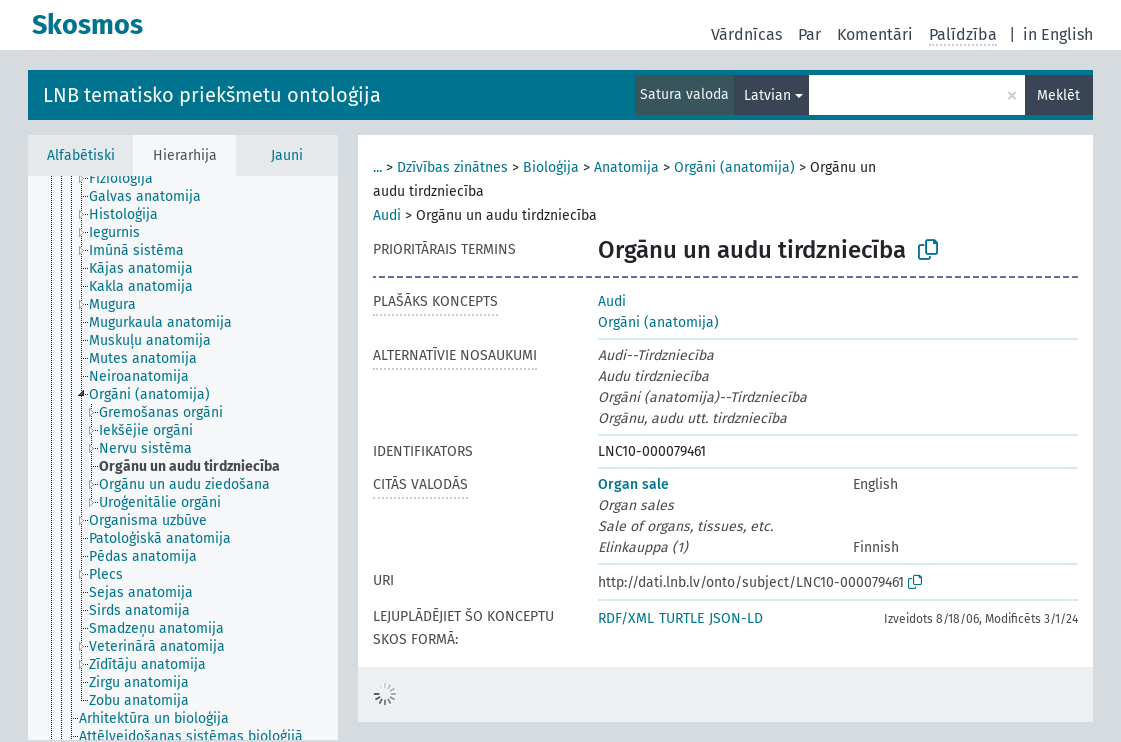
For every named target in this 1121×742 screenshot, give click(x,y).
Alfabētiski (81, 155)
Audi (387, 215)
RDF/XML (626, 618)
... (377, 167)
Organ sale (633, 484)
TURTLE (681, 618)
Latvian (767, 95)
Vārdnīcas (746, 34)
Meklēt (1058, 95)
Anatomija (626, 167)
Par (809, 34)
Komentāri (875, 34)
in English (1058, 34)
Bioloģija (551, 167)
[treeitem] (129, 179)
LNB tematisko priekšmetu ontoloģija (212, 95)
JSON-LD (736, 618)
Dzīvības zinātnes (452, 167)
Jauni (287, 155)
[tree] (183, 458)
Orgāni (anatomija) (734, 167)
